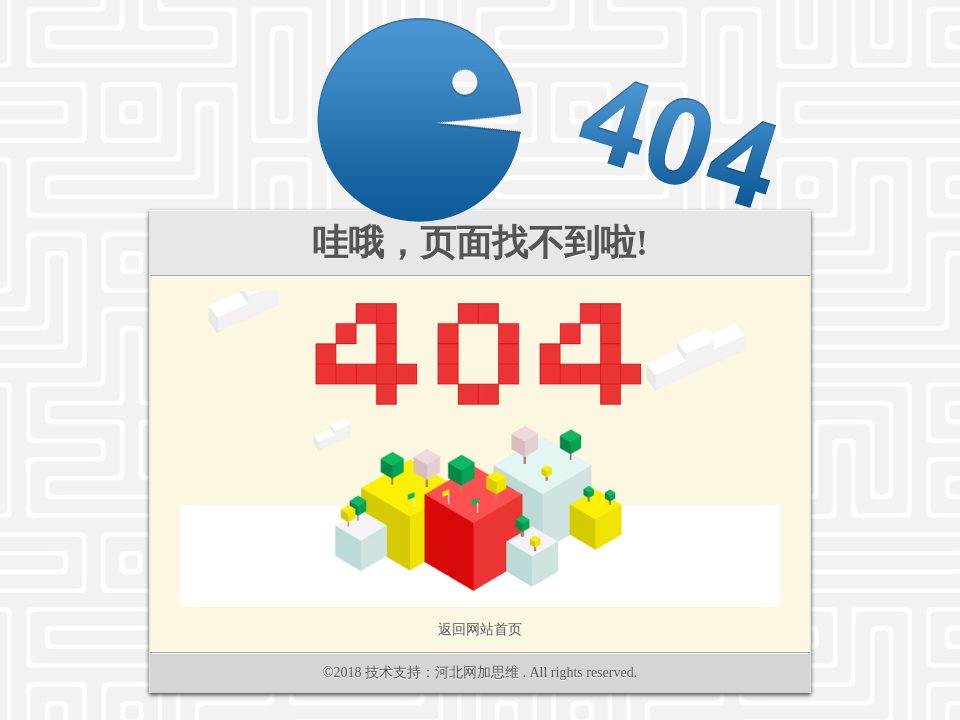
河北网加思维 (477, 672)
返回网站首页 (480, 629)
